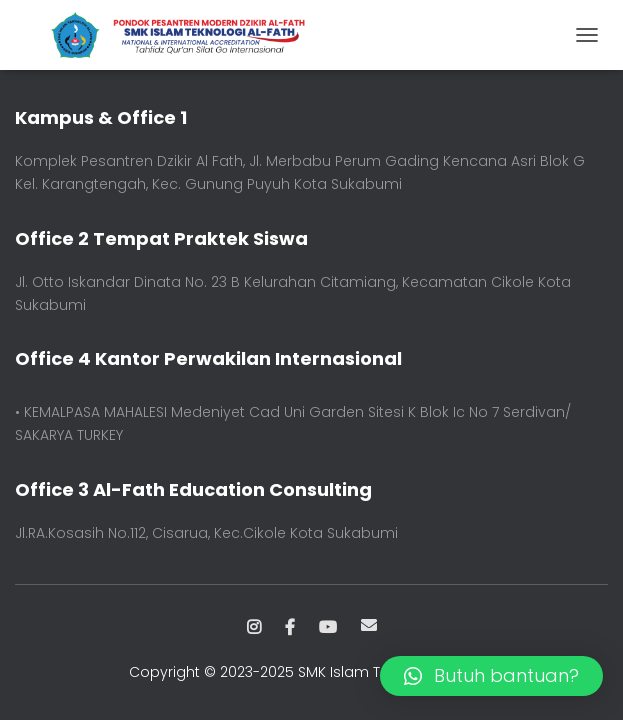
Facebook (290, 628)
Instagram (254, 628)
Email (369, 625)
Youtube (328, 628)
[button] (491, 676)
